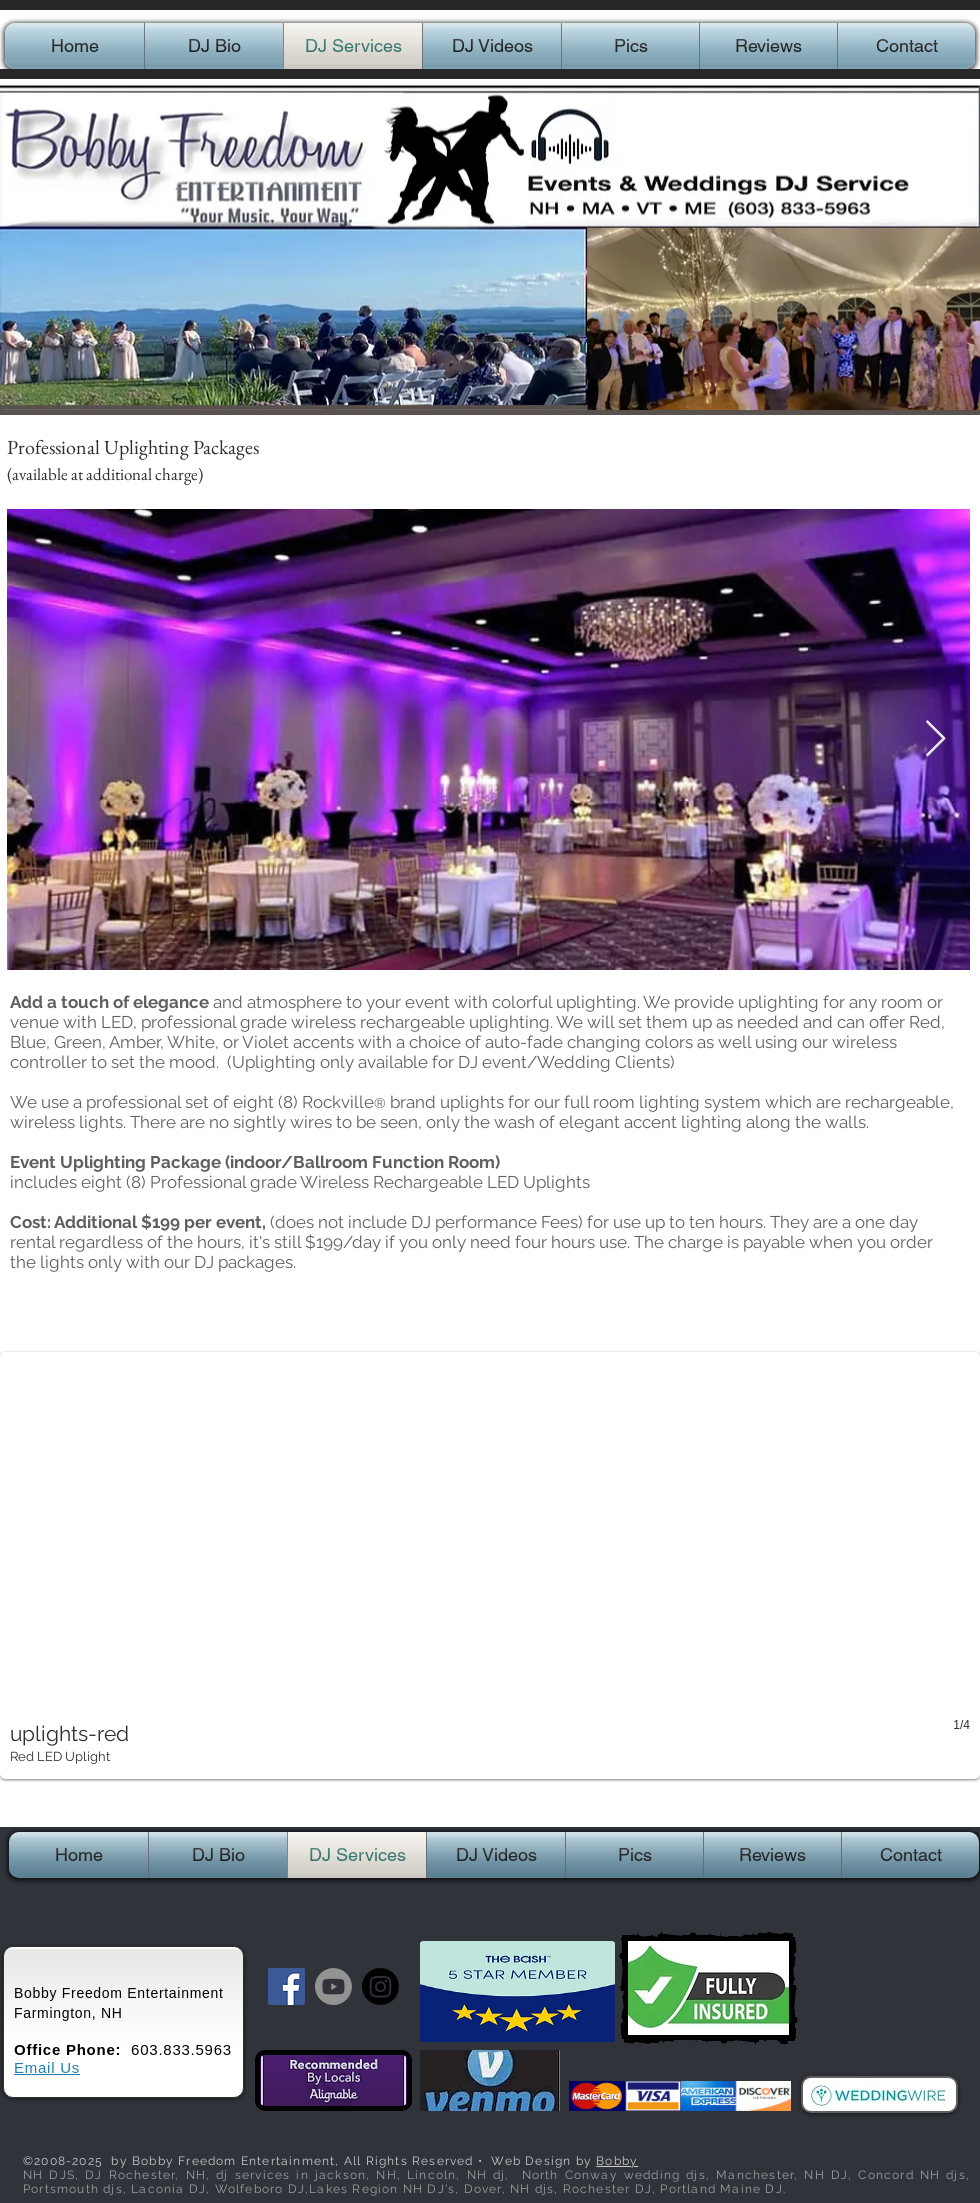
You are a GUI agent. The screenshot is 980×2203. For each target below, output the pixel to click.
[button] (490, 1565)
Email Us (47, 2067)
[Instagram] (380, 1986)
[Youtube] (333, 1986)
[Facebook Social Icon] (286, 1986)
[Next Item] (935, 739)
